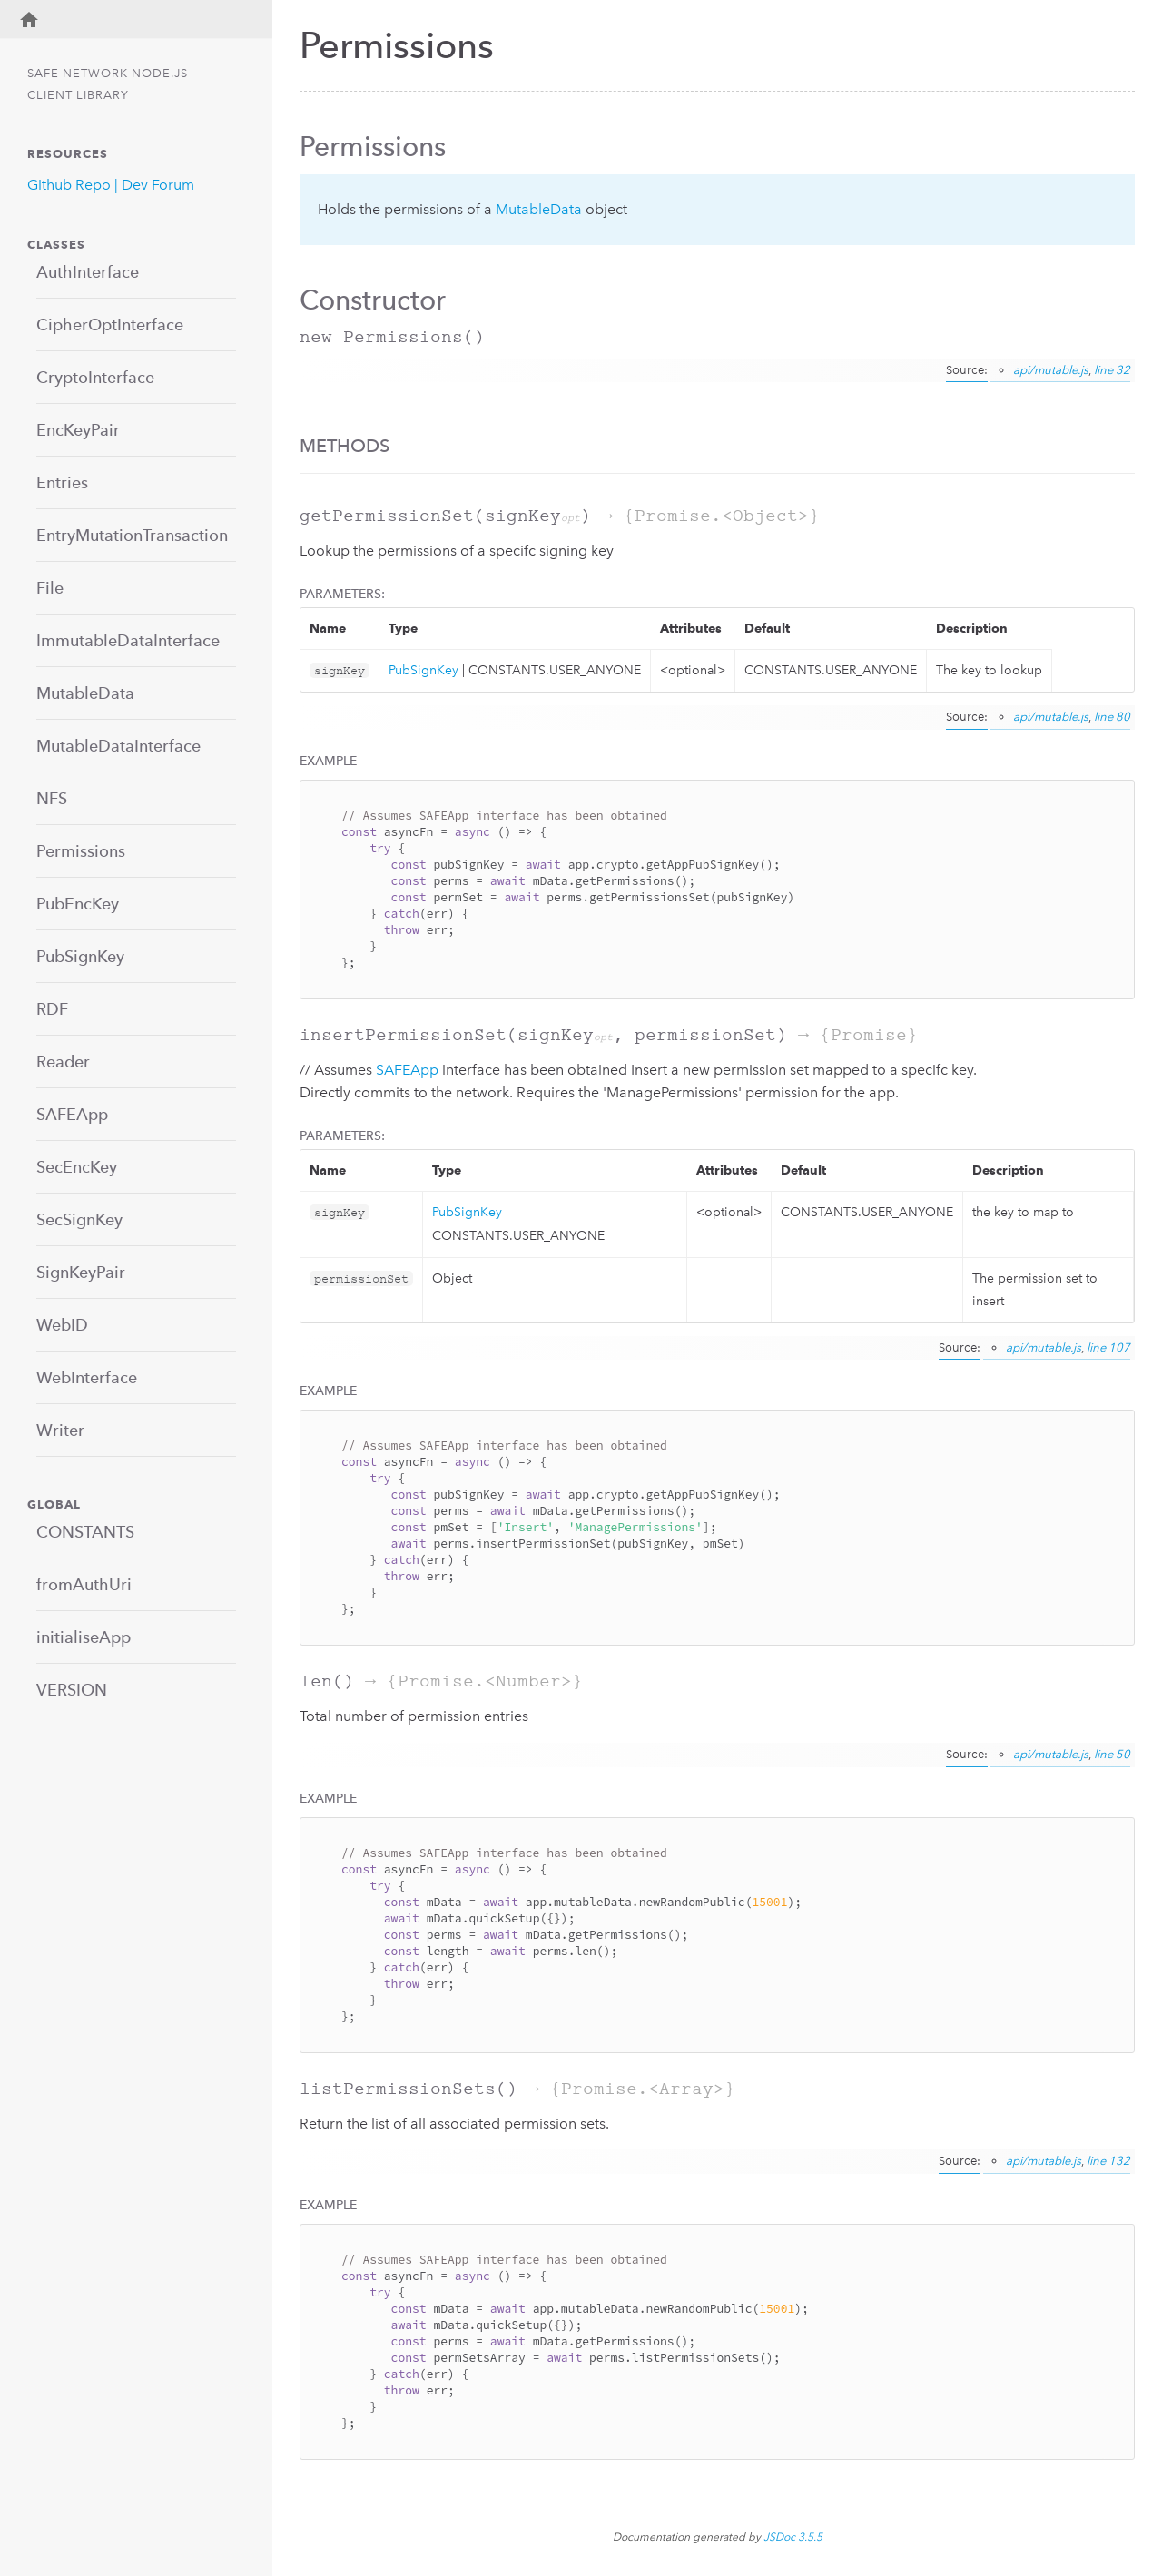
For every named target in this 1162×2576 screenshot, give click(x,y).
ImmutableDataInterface (128, 640)
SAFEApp (72, 1114)
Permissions (80, 851)
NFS (51, 798)
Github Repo (69, 184)
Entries (62, 482)
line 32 (1112, 370)
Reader (63, 1061)
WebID (62, 1324)
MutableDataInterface (118, 745)
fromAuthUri (84, 1584)
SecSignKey (79, 1219)
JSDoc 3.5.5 (792, 2537)
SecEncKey (76, 1167)
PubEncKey (77, 903)
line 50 (1112, 1754)
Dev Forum (158, 184)
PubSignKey (80, 956)
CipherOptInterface (109, 324)
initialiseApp (83, 1637)
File (50, 587)
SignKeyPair (80, 1272)
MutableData (85, 693)
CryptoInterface (95, 377)
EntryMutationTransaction (132, 535)
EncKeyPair (78, 430)
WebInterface (86, 1377)
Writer (60, 1430)
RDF (52, 1009)
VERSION (71, 1689)
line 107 (1108, 1347)
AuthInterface (87, 272)
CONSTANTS (85, 1531)
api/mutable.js (1050, 370)
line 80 (1112, 716)
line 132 (1108, 2161)
